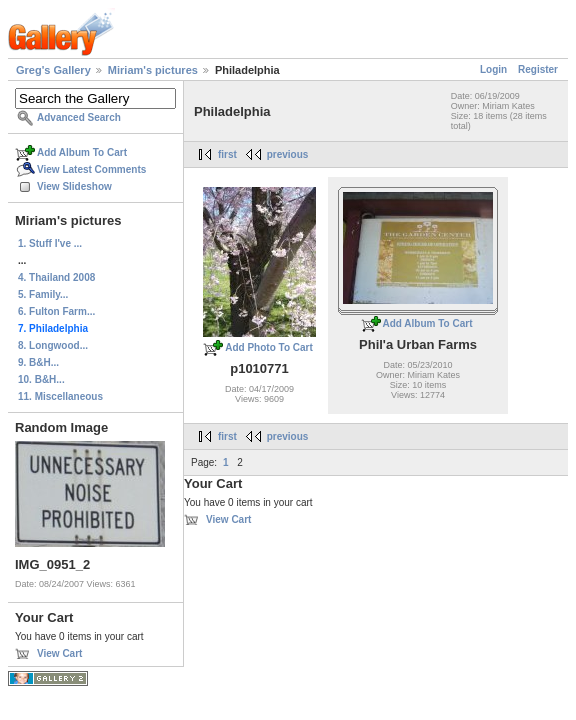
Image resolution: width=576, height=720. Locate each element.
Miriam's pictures (153, 70)
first (227, 154)
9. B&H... (38, 362)
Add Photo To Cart (269, 347)
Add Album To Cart (82, 152)
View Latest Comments (91, 169)
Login (493, 69)
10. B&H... (41, 379)
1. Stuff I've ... (50, 243)
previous (288, 154)
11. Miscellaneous (60, 396)
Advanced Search (79, 117)
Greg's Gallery (53, 70)
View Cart (59, 653)
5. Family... (43, 294)
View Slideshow (74, 186)
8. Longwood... (53, 345)
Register (538, 69)
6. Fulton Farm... (56, 311)
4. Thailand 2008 (56, 277)
